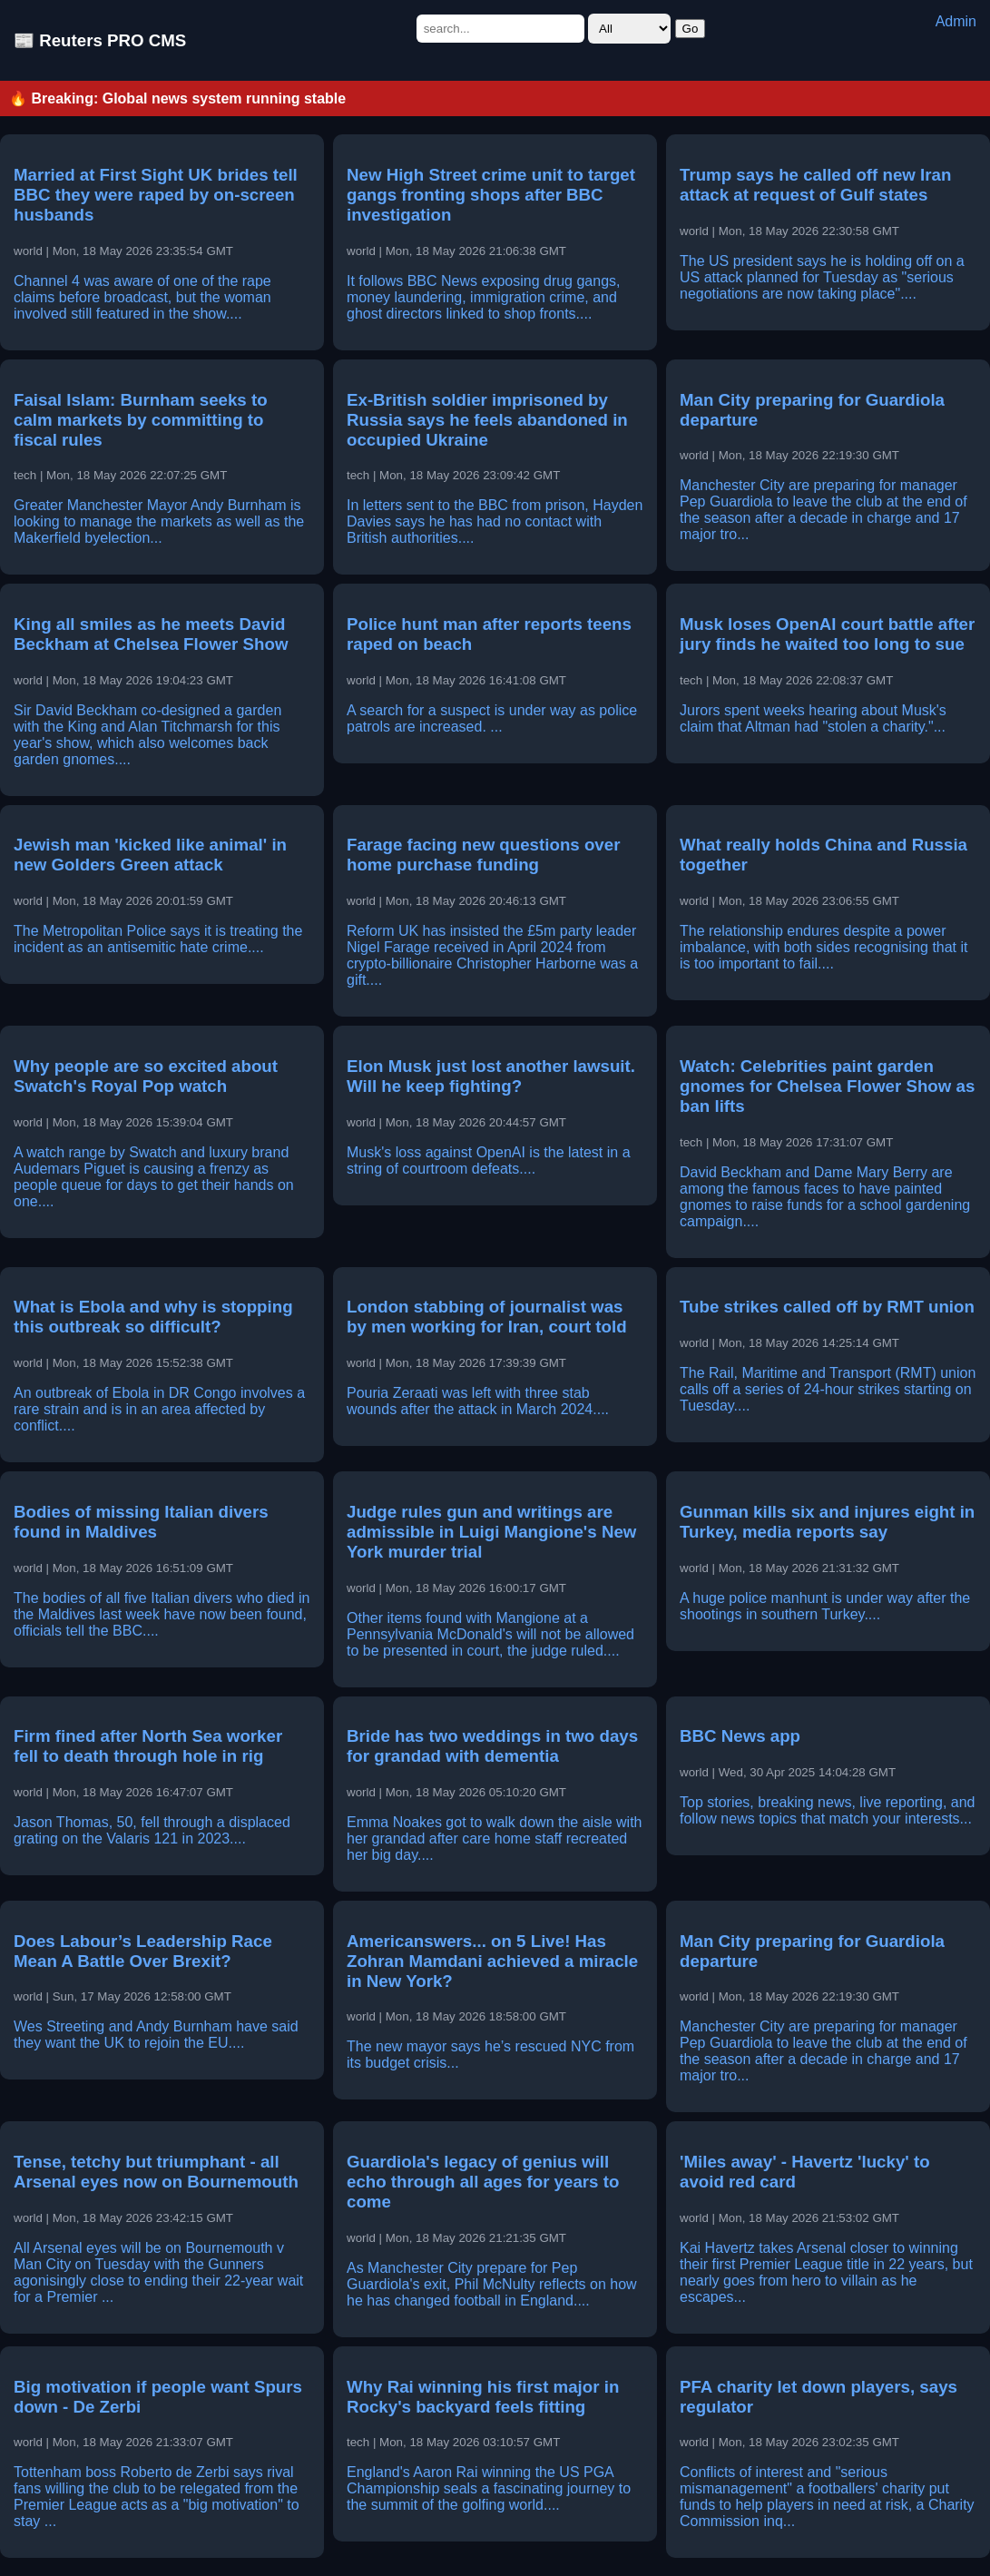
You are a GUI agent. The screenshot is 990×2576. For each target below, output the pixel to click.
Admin (956, 21)
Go (690, 28)
